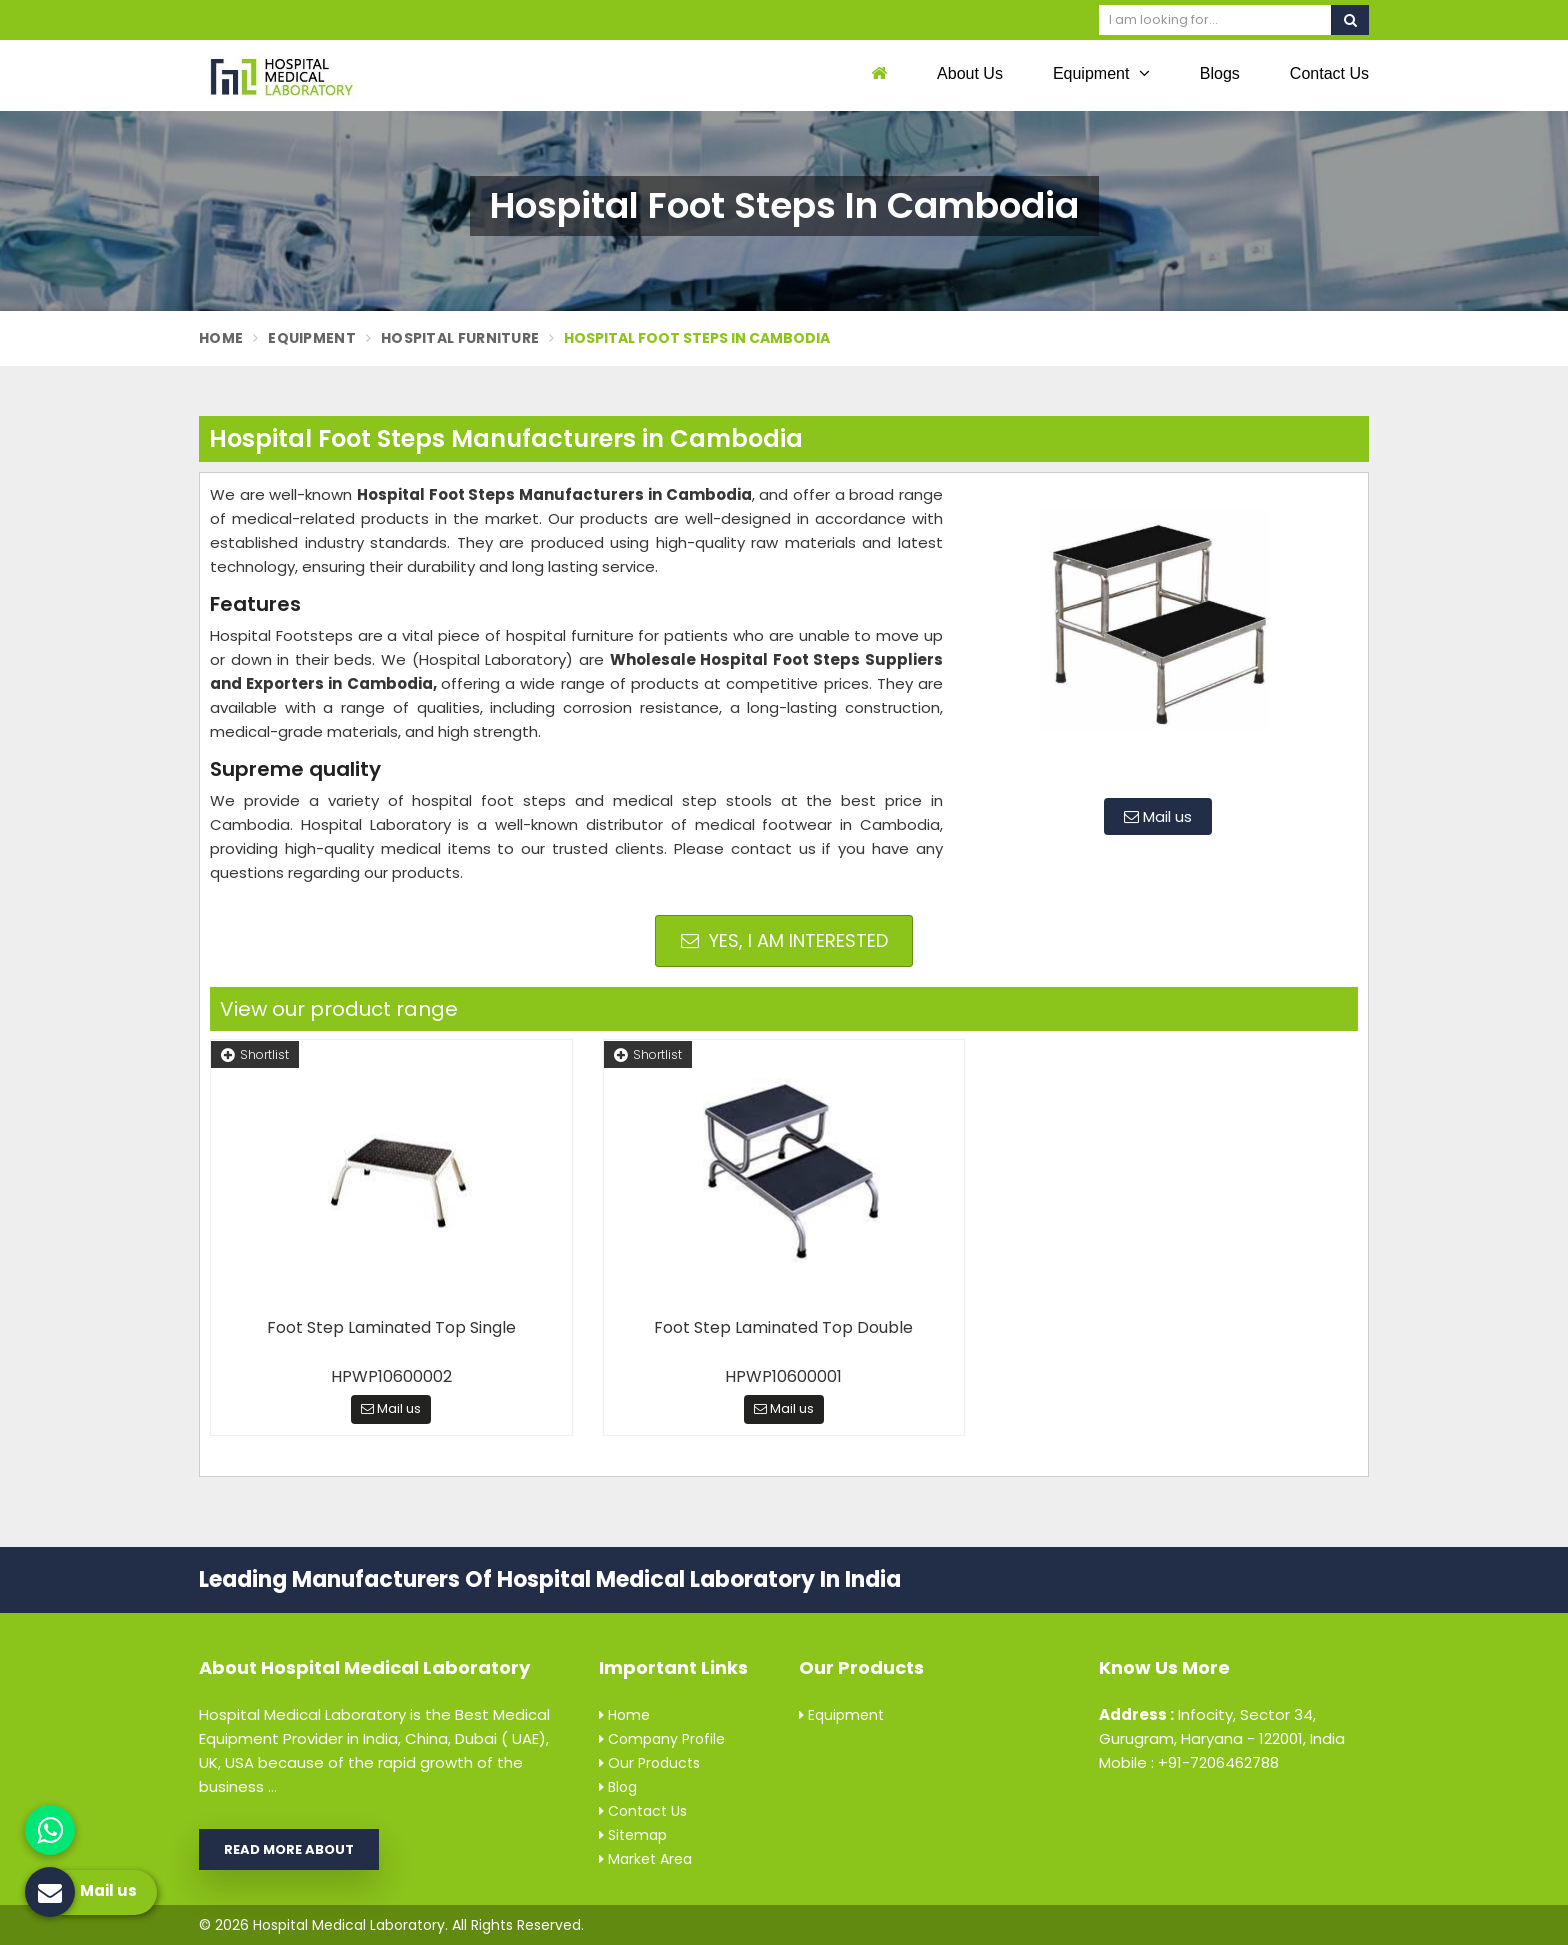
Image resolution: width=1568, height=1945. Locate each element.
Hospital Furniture (460, 338)
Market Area (645, 1859)
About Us (970, 73)
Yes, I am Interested (784, 940)
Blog (618, 1787)
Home (221, 338)
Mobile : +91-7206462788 (1189, 1762)
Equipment (1101, 73)
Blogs (1220, 73)
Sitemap (633, 1835)
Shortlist (255, 1054)
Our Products (649, 1763)
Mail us (1158, 816)
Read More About (289, 1849)
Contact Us (1329, 73)
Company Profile (662, 1739)
